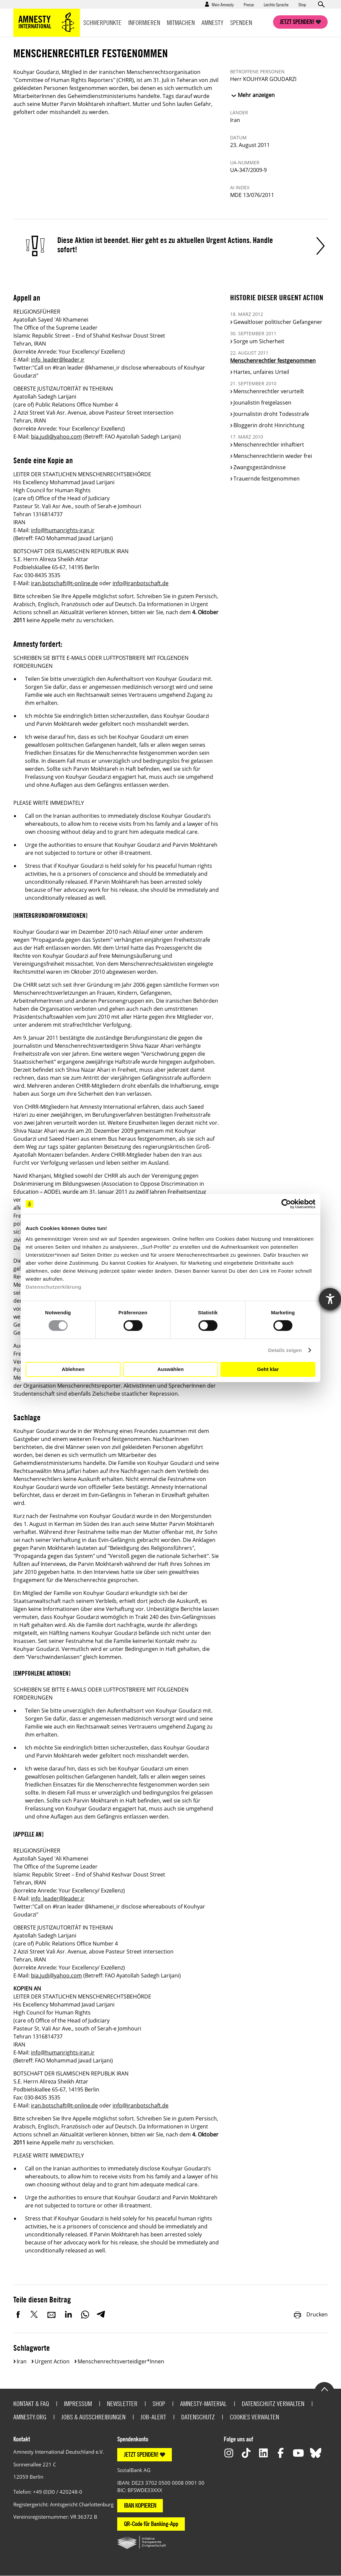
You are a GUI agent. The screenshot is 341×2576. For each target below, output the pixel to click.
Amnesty (212, 22)
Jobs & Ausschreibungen (93, 2417)
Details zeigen (285, 1350)
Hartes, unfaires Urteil (261, 372)
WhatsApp (85, 2314)
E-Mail (52, 2314)
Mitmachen (181, 22)
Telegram (101, 2314)
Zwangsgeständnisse (259, 467)
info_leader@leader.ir (58, 359)
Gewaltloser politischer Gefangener (277, 322)
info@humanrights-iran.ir (63, 530)
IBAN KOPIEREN (140, 2505)
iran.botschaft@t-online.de (64, 583)
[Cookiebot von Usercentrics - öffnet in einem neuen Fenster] (286, 1204)
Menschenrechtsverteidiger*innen (121, 2361)
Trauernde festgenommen (266, 478)
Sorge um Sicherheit (258, 341)
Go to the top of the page (324, 2388)
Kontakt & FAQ (31, 2403)
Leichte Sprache (276, 4)
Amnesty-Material (203, 2403)
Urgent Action (52, 2361)
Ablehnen (73, 1369)
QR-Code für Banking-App (151, 2523)
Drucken (310, 2314)
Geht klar (268, 1369)
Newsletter (122, 2403)
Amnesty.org (29, 2417)
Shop (302, 4)
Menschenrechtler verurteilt (268, 391)
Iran (22, 2361)
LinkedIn (68, 2314)
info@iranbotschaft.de (141, 583)
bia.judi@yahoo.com (56, 436)
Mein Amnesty (223, 4)
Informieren (144, 22)
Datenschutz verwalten (273, 2403)
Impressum (78, 2403)
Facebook (18, 2314)
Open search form (321, 4)
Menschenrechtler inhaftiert (268, 444)
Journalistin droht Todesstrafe (271, 414)
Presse (249, 4)
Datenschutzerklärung (54, 1286)
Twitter (35, 2314)
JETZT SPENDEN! (141, 2454)
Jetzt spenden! (297, 21)
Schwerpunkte (102, 22)
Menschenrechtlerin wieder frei (272, 456)
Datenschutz (198, 2417)
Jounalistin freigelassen (262, 402)
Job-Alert (153, 2417)
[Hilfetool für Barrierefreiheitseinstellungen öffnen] (330, 1299)
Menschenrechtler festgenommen (273, 360)
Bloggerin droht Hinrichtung (268, 425)
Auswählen (170, 1369)
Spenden (241, 22)
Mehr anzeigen (256, 95)
